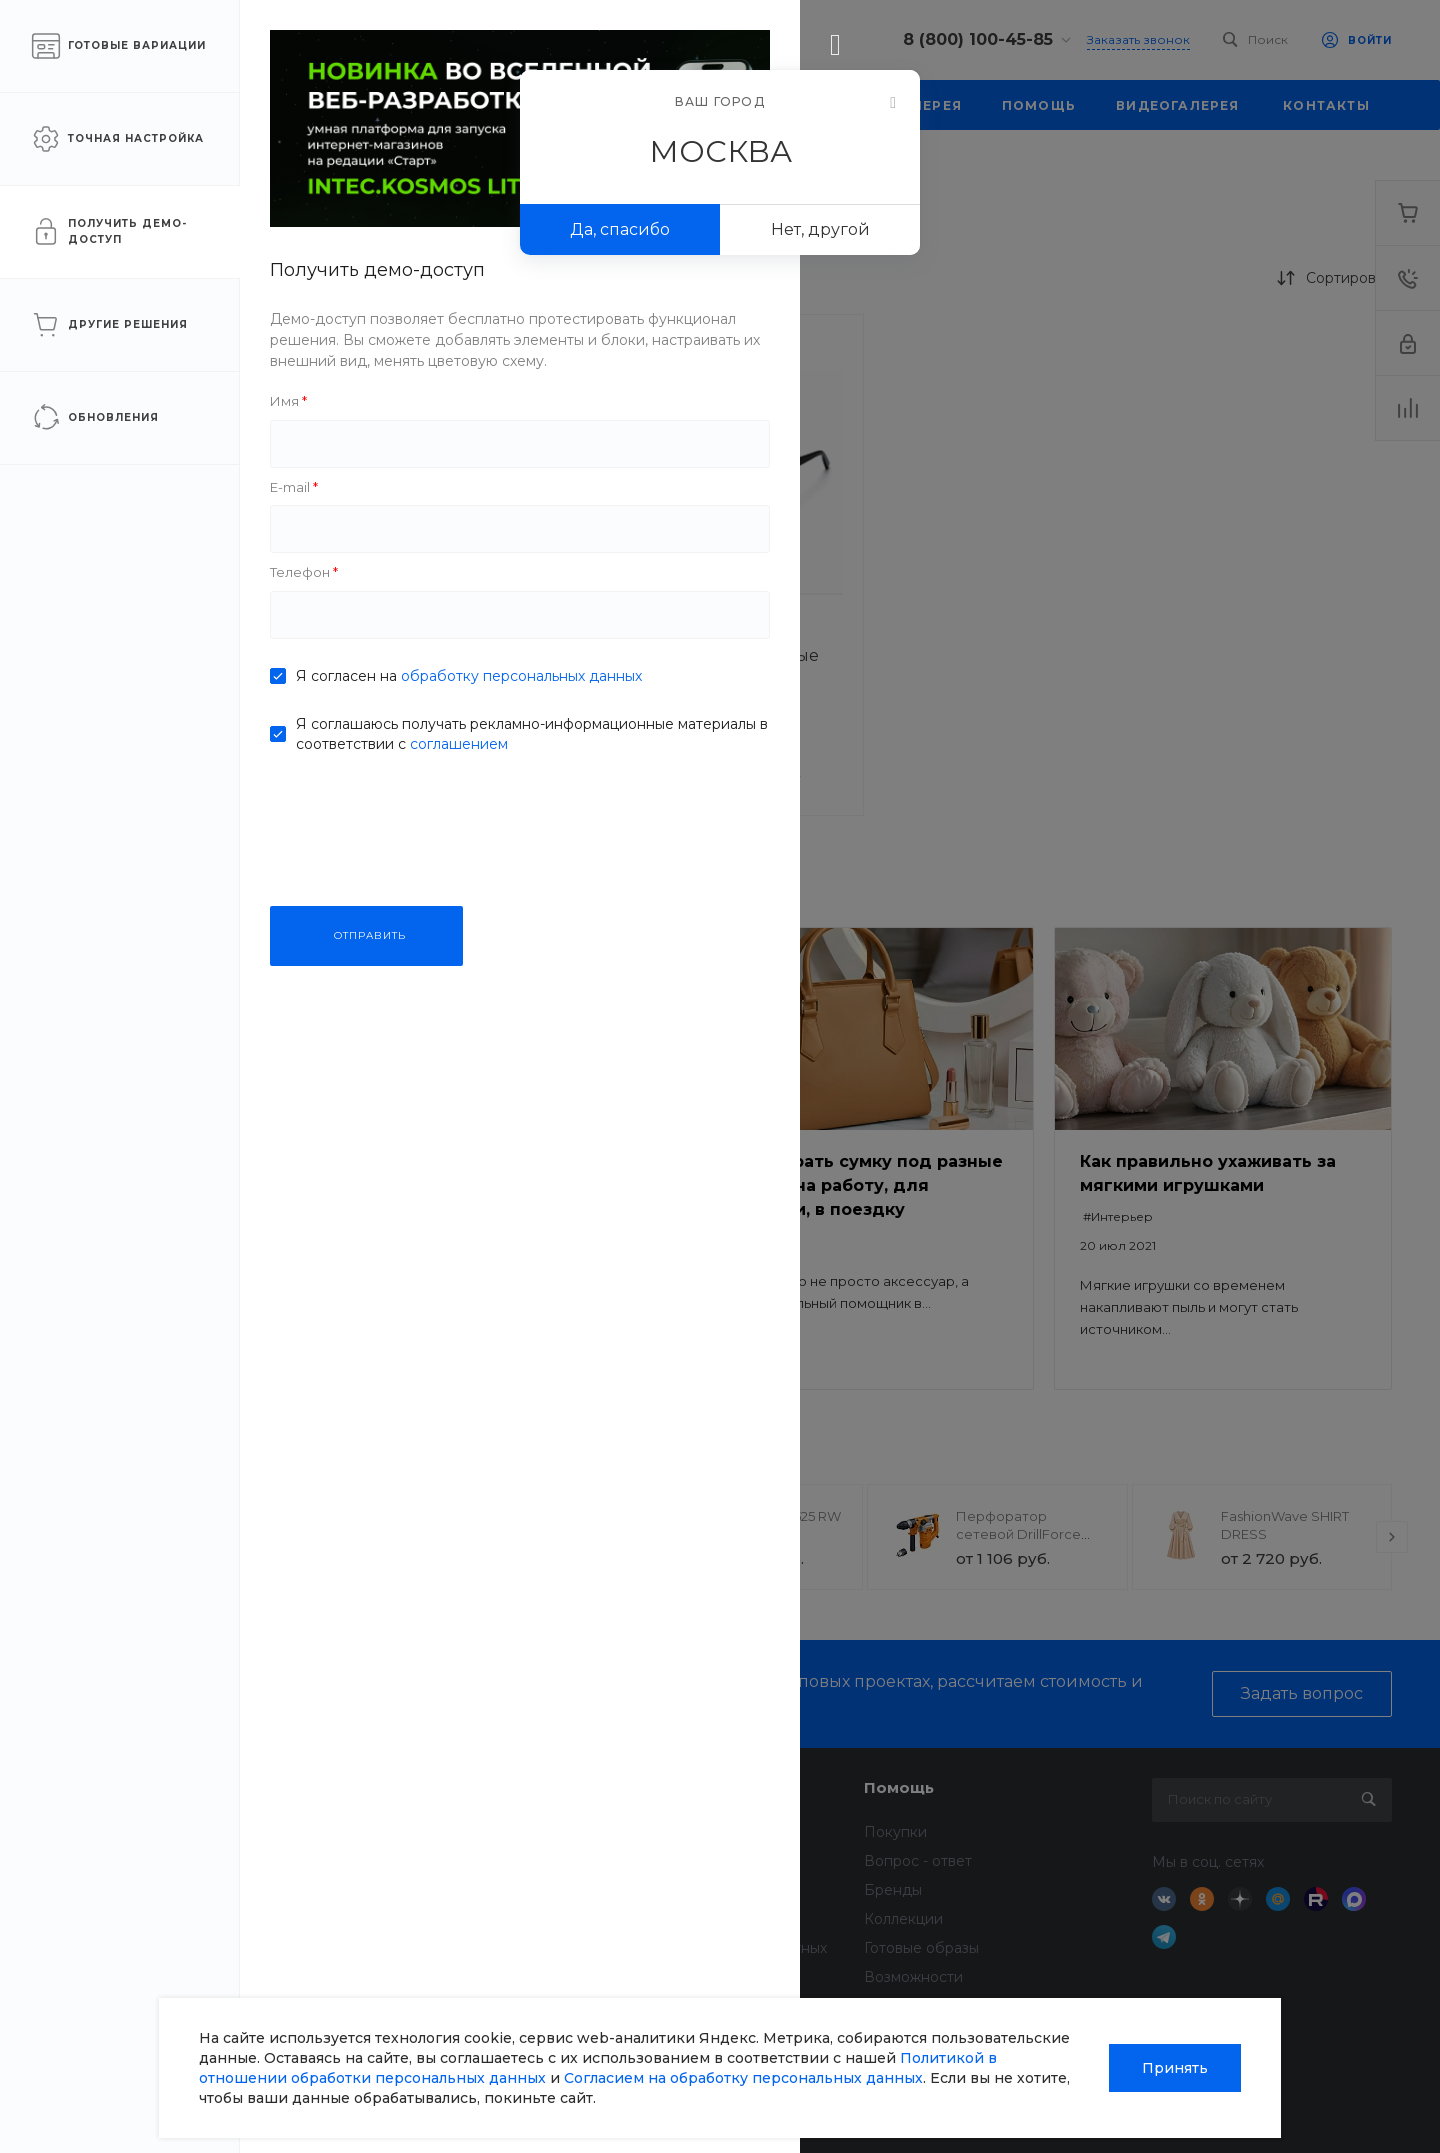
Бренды (893, 1890)
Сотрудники (412, 1948)
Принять (1175, 2068)
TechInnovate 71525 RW (766, 1516)
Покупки (895, 1832)
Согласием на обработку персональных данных (743, 2078)
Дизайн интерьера (683, 1919)
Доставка (650, 1832)
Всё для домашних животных (721, 1948)
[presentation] (338, 1537)
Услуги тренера (672, 1977)
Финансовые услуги (687, 1861)
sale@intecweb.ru (140, 1884)
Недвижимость (670, 1890)
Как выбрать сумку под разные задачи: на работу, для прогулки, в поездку (862, 1185)
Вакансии (403, 1919)
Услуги (644, 1787)
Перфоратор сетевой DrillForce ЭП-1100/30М (1018, 1534)
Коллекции (903, 1919)
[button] (381, 594)
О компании (419, 1787)
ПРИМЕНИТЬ (178, 767)
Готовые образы (921, 1948)
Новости (399, 1832)
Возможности (913, 1977)
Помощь (899, 1787)
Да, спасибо (620, 229)
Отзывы (395, 1890)
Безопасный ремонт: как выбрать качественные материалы (474, 1185)
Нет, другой (820, 229)
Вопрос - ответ (918, 1861)
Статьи (392, 1861)
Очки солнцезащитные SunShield (457, 666)
